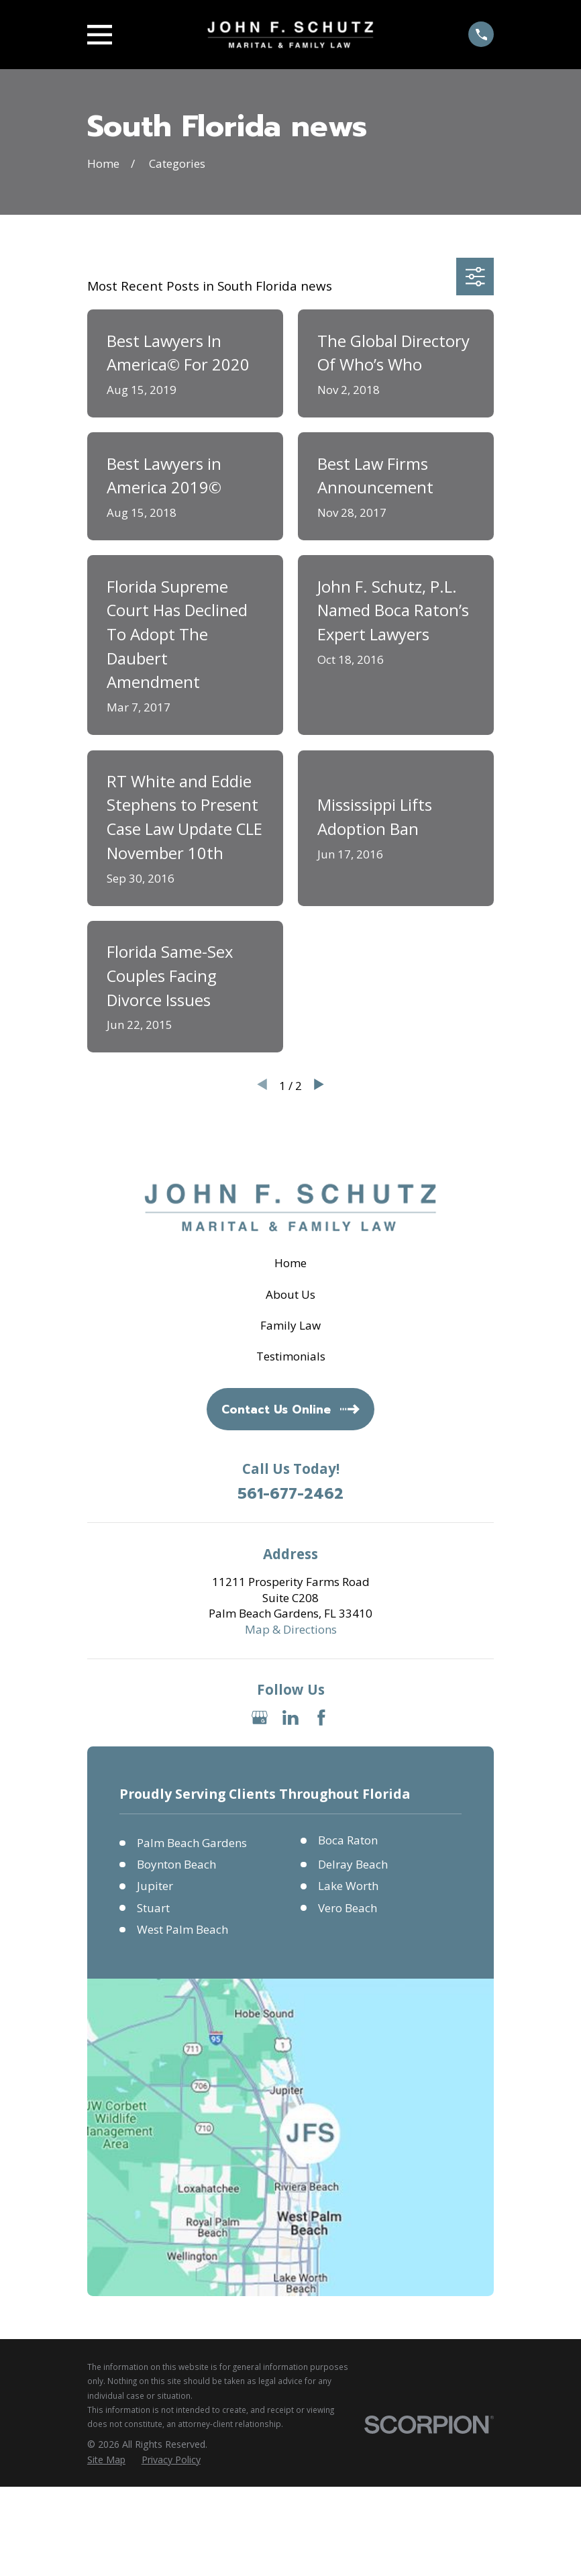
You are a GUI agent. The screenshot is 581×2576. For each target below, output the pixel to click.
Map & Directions (291, 1629)
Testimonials (290, 1356)
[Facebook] (321, 1718)
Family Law (290, 1325)
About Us (290, 1294)
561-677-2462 (290, 1494)
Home (290, 1263)
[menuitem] (106, 2460)
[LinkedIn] (290, 1718)
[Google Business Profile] (260, 1718)
